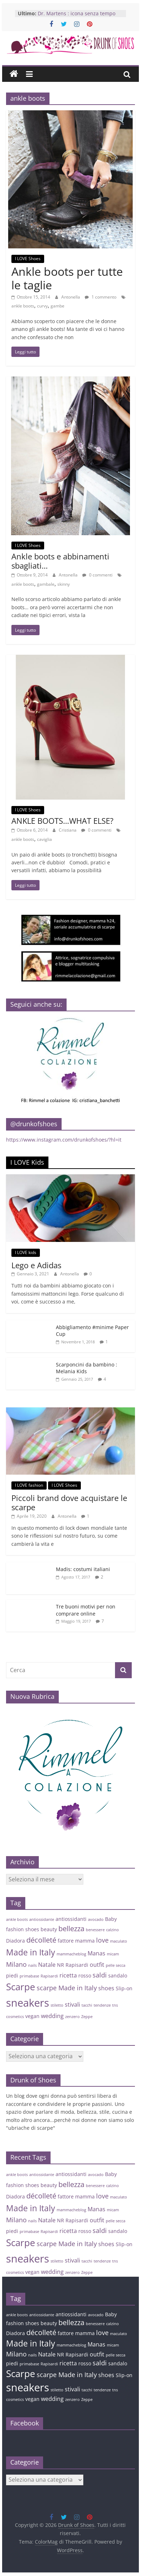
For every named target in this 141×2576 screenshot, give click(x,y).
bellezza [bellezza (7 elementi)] (71, 1928)
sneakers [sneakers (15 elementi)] (27, 2003)
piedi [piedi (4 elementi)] (12, 1975)
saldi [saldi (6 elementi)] (100, 1974)
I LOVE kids (25, 1252)
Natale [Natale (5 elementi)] (47, 1965)
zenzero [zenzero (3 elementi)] (72, 2016)
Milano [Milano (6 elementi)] (16, 1964)
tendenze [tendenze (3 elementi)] (102, 2005)
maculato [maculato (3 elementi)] (118, 1941)
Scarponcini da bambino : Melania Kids (86, 1368)
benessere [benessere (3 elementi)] (95, 1929)
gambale (45, 584)
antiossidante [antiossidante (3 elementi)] (41, 1919)
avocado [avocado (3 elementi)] (96, 1919)
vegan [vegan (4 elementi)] (32, 2016)
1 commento (100, 297)
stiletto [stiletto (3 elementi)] (57, 2005)
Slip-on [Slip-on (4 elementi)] (124, 1988)
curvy (42, 306)
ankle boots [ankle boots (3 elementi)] (17, 1919)
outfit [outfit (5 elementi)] (97, 1965)
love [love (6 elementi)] (102, 1939)
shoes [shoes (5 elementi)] (106, 1988)
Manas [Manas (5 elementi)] (96, 1953)
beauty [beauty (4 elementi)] (49, 1929)
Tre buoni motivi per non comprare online (85, 1610)
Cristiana (68, 830)
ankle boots (22, 306)
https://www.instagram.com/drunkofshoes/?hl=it (63, 1139)
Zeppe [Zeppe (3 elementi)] (87, 2016)
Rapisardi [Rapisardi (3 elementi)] (49, 1976)
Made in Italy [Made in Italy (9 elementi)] (30, 1952)
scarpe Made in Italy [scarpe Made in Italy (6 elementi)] (67, 1987)
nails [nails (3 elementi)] (32, 1965)
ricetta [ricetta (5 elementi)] (68, 1975)
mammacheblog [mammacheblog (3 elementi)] (71, 1953)
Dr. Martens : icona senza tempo (76, 13)
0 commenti (97, 575)
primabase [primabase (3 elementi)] (29, 1976)
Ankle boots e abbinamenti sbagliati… (60, 561)
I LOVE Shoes (28, 259)
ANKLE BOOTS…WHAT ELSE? (62, 820)
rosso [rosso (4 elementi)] (84, 1975)
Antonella (71, 297)
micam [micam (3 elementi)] (113, 1953)
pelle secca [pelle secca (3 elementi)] (115, 1965)
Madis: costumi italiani (83, 1569)
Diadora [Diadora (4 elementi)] (15, 1940)
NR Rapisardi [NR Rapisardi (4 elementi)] (72, 1964)
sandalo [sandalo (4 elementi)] (117, 1975)
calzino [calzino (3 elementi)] (112, 1929)
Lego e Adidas (36, 1265)
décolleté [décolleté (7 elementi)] (41, 1940)
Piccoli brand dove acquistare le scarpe (69, 1502)
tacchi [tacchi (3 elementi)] (87, 2005)
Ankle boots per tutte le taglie (67, 278)
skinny (63, 584)
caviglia (44, 839)
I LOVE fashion (29, 1485)
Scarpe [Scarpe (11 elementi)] (20, 1987)
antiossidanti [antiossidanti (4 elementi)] (71, 1919)
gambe (57, 306)
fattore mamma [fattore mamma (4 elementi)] (76, 1940)
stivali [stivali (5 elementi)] (72, 2004)
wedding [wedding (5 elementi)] (52, 2016)
